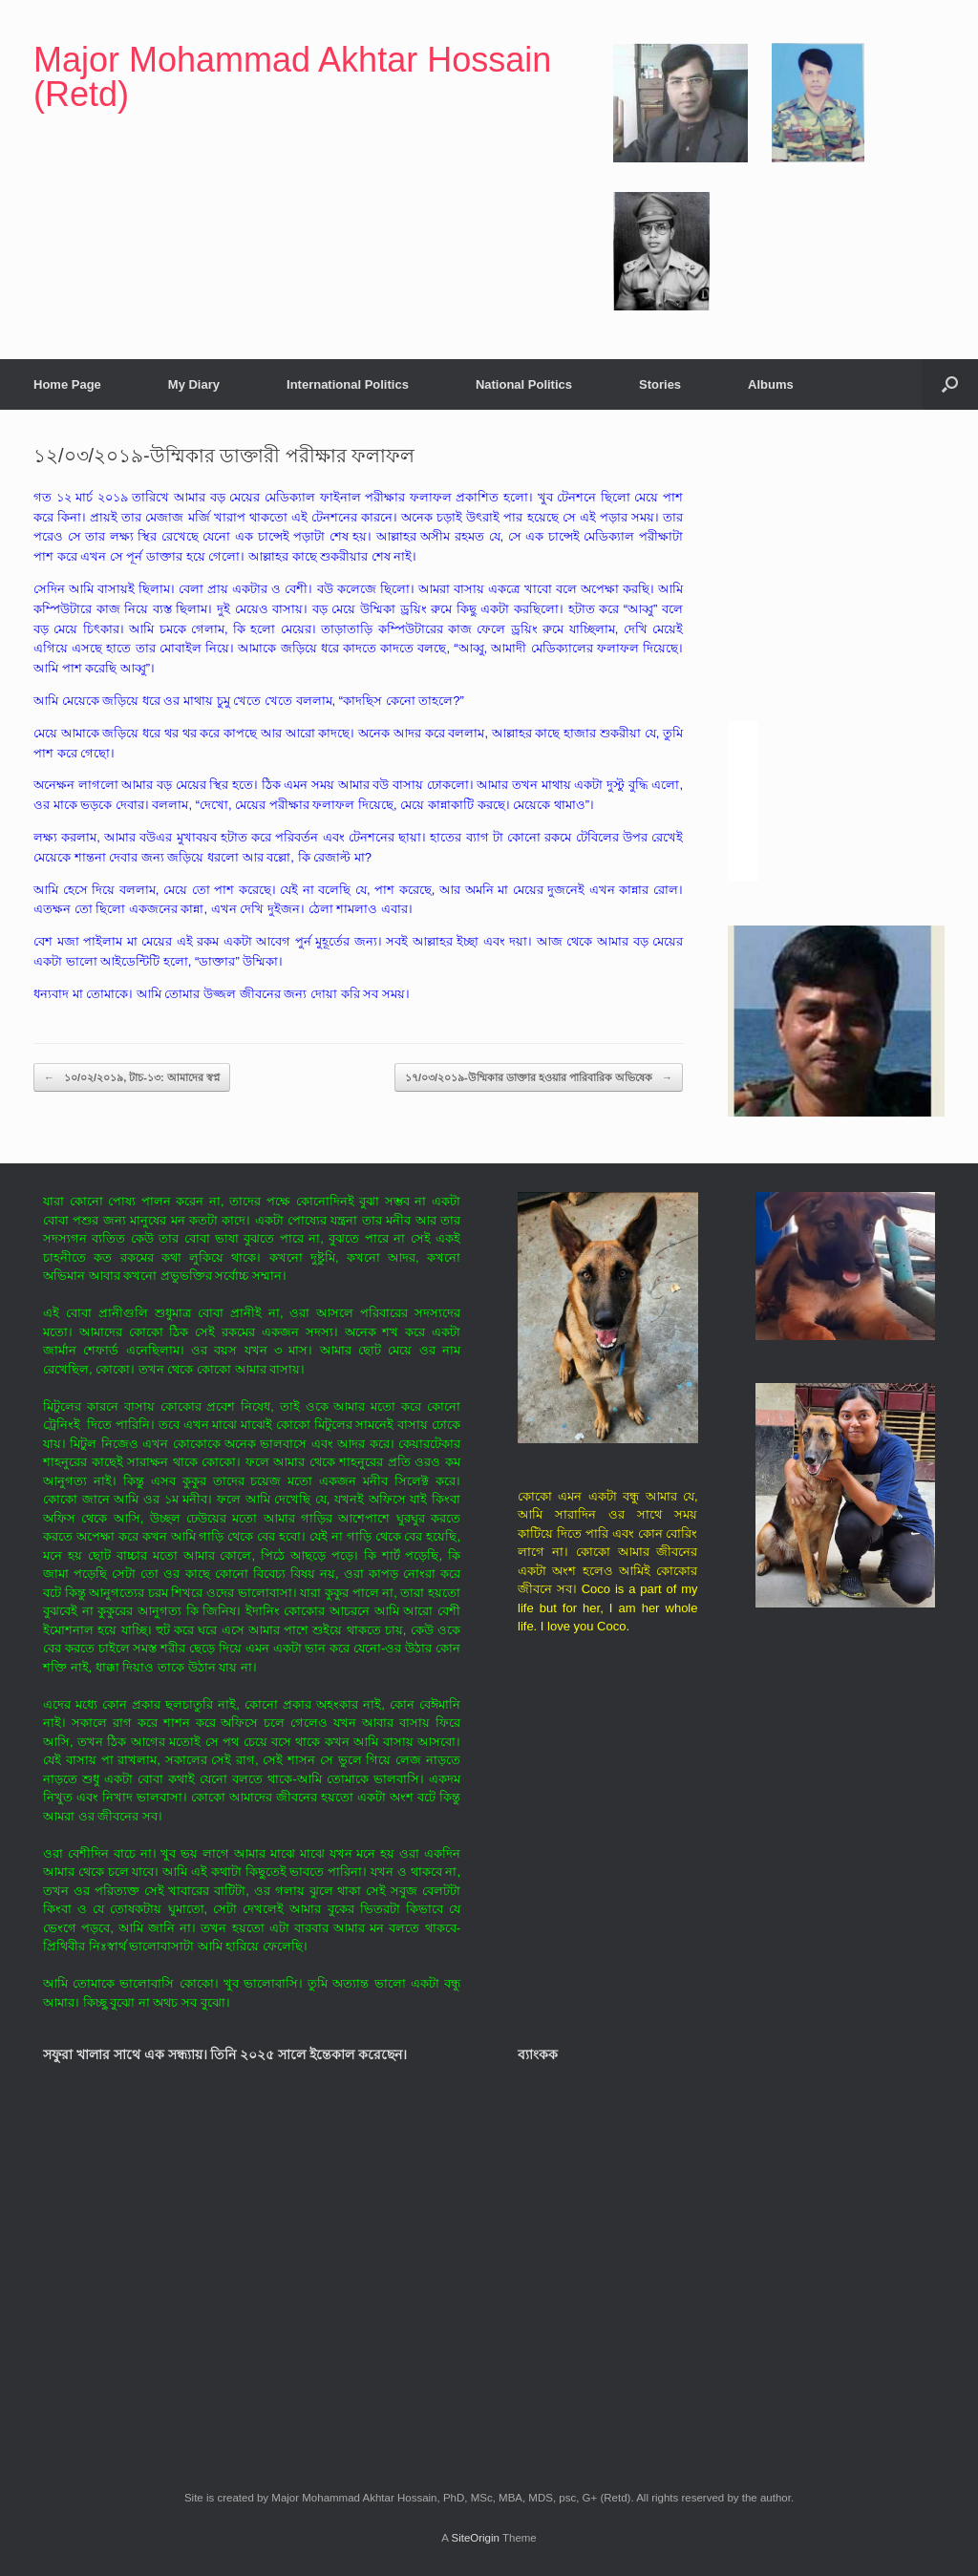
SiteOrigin (475, 2538)
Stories (660, 384)
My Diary (194, 384)
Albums (771, 384)
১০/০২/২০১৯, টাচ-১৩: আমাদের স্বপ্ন (132, 1078)
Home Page (67, 384)
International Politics (348, 384)
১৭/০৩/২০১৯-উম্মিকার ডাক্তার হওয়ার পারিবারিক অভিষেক (538, 1078)
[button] (950, 384)
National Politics (524, 384)
